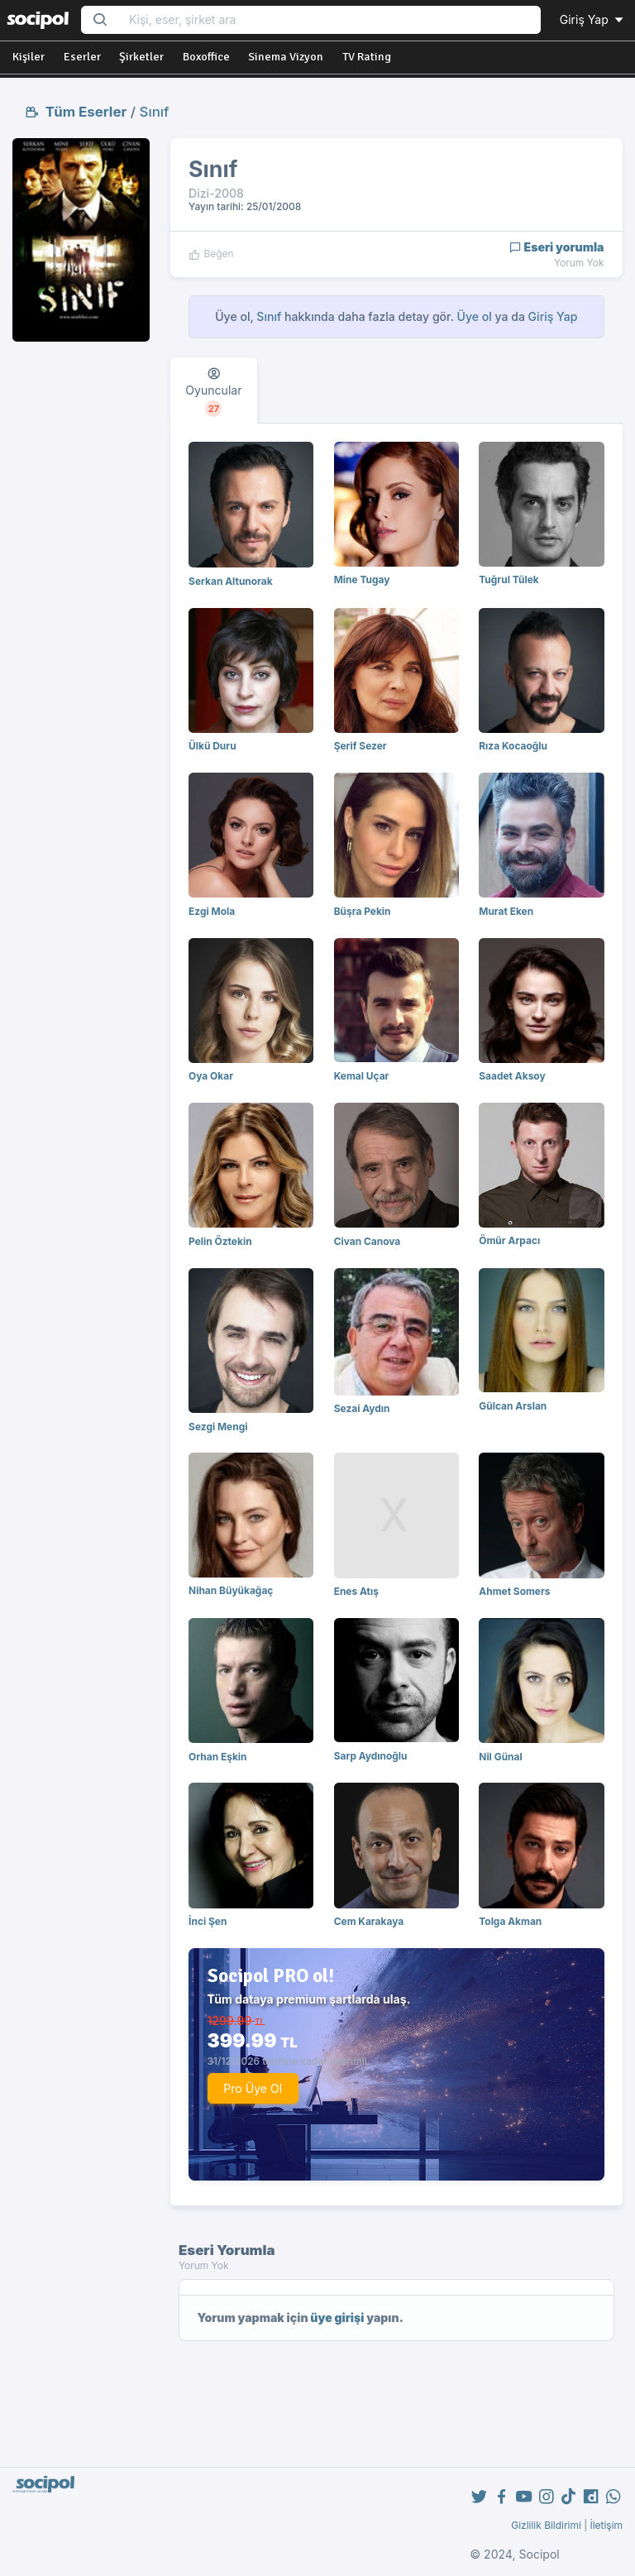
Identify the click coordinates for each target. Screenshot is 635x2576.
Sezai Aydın (362, 1408)
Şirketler (141, 57)
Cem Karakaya (368, 1921)
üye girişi (337, 2317)
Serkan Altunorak (231, 581)
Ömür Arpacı (509, 1240)
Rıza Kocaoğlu (513, 746)
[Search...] (329, 20)
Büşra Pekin (362, 911)
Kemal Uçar (361, 1076)
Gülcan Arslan (513, 1406)
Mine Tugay (362, 579)
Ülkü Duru (212, 746)
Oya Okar (211, 1076)
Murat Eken (506, 911)
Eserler (82, 57)
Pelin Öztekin (220, 1241)
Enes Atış (356, 1591)
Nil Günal (500, 1756)
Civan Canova (367, 1241)
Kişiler (28, 57)
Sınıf (154, 111)
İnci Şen (208, 1921)
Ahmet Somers (514, 1591)
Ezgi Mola (212, 911)
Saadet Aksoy (512, 1076)
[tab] (214, 390)
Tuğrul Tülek (508, 579)
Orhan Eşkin (217, 1756)
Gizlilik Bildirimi (546, 2525)
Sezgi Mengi (218, 1426)
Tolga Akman (510, 1921)
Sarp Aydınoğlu (371, 1756)
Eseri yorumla (556, 247)
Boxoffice (206, 57)
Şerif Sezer (360, 746)
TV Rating (366, 57)
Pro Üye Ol (252, 2088)
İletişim (606, 2525)
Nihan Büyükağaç (231, 1590)
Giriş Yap (593, 19)
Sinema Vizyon (285, 57)
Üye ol (474, 316)
